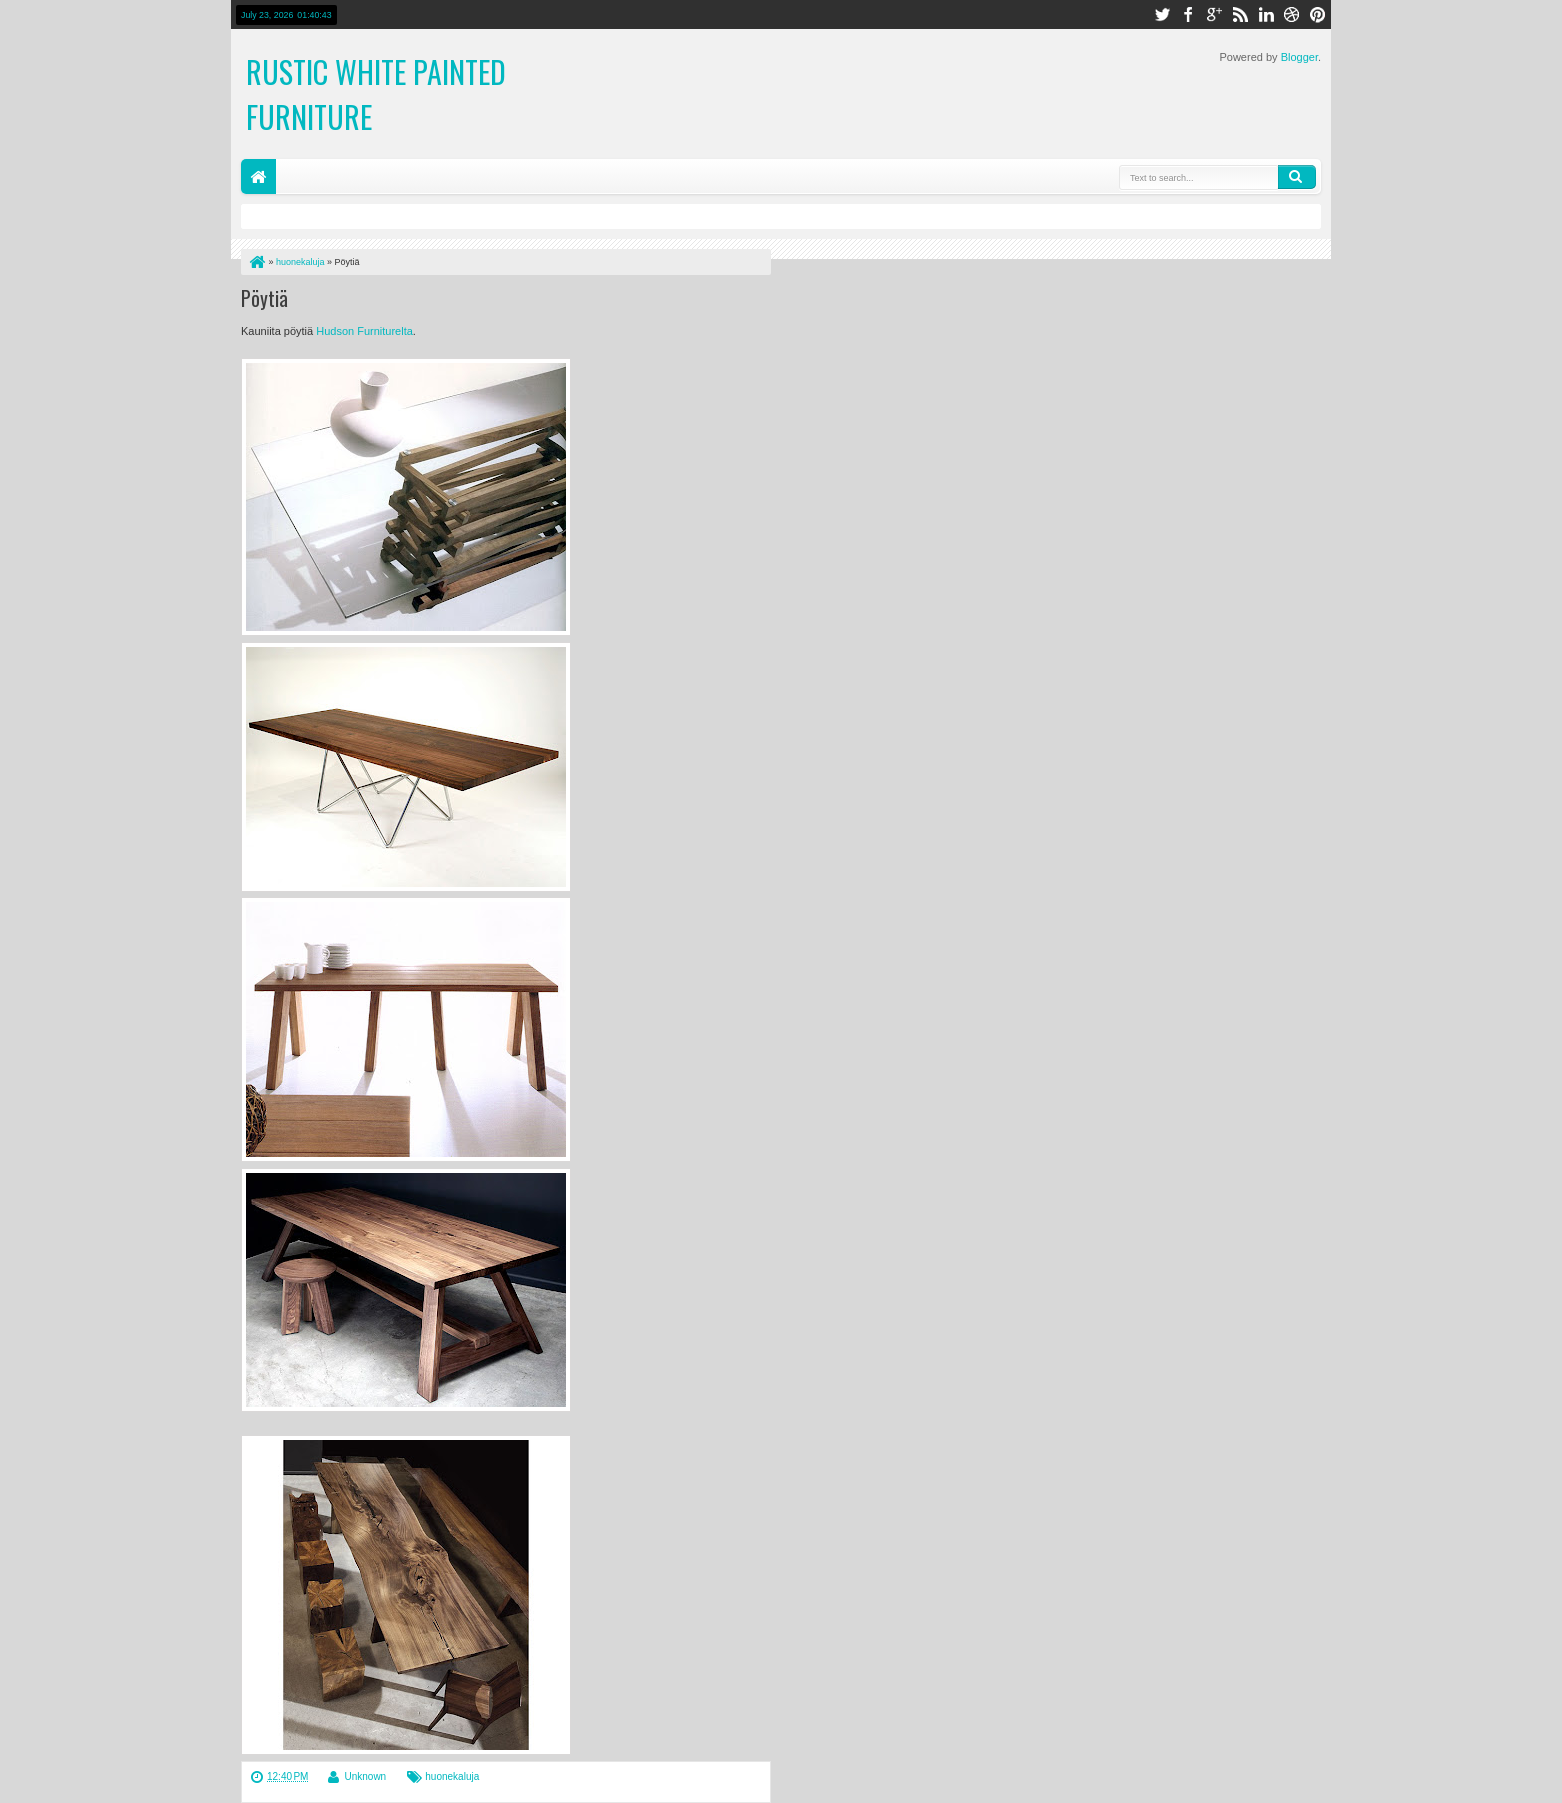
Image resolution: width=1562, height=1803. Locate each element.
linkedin (1266, 14)
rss (1240, 14)
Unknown (365, 1776)
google (1214, 14)
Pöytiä (264, 298)
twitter (1162, 14)
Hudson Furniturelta (364, 331)
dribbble (1292, 14)
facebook (1188, 14)
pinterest (1318, 14)
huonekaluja (452, 1776)
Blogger (1299, 57)
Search (1297, 177)
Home (258, 176)
